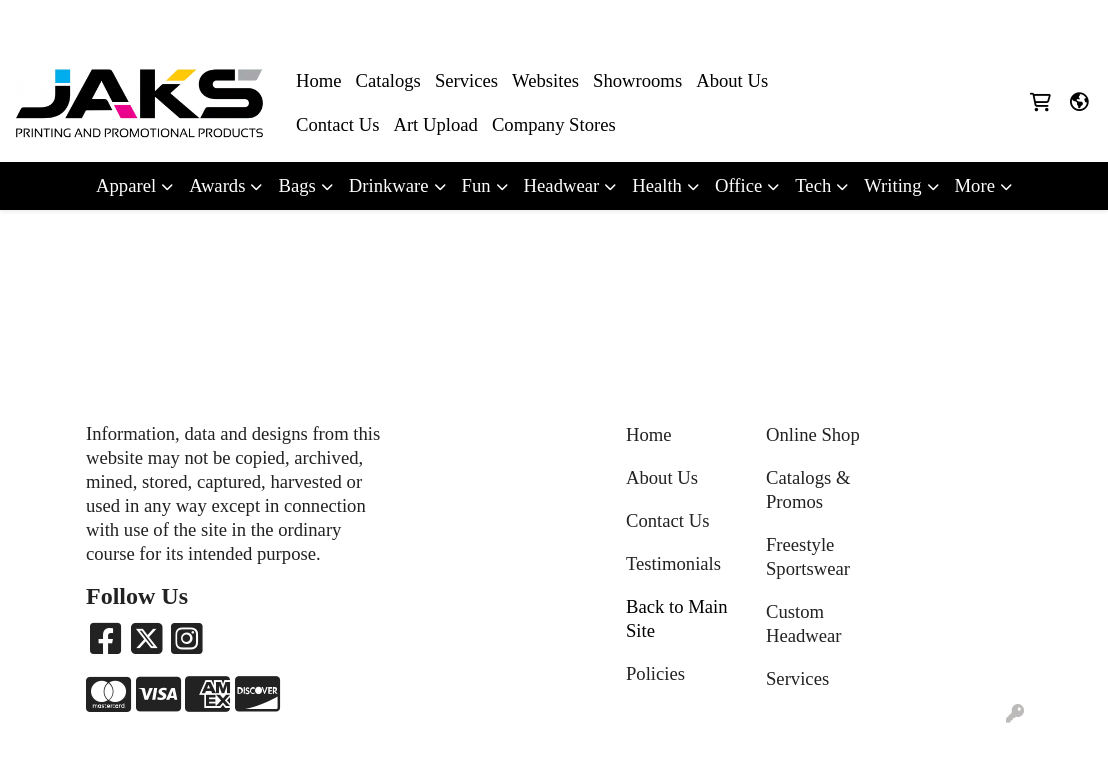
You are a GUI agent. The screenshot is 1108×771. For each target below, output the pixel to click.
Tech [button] (813, 185)
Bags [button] (296, 185)
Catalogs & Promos (808, 489)
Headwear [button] (562, 185)
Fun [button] (476, 185)
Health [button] (657, 185)
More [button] (975, 185)
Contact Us (337, 124)
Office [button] (738, 185)
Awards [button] (217, 185)
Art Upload (435, 124)
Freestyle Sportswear (808, 556)
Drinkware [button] (389, 185)
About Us (732, 80)
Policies (655, 673)
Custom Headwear (804, 623)
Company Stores (554, 124)
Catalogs (388, 80)
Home (319, 80)
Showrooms (637, 80)
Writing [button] (892, 185)
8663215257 (879, 21)
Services (466, 80)
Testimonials (673, 563)
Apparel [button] (126, 185)
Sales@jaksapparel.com (1009, 21)
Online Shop (813, 434)
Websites (545, 80)
